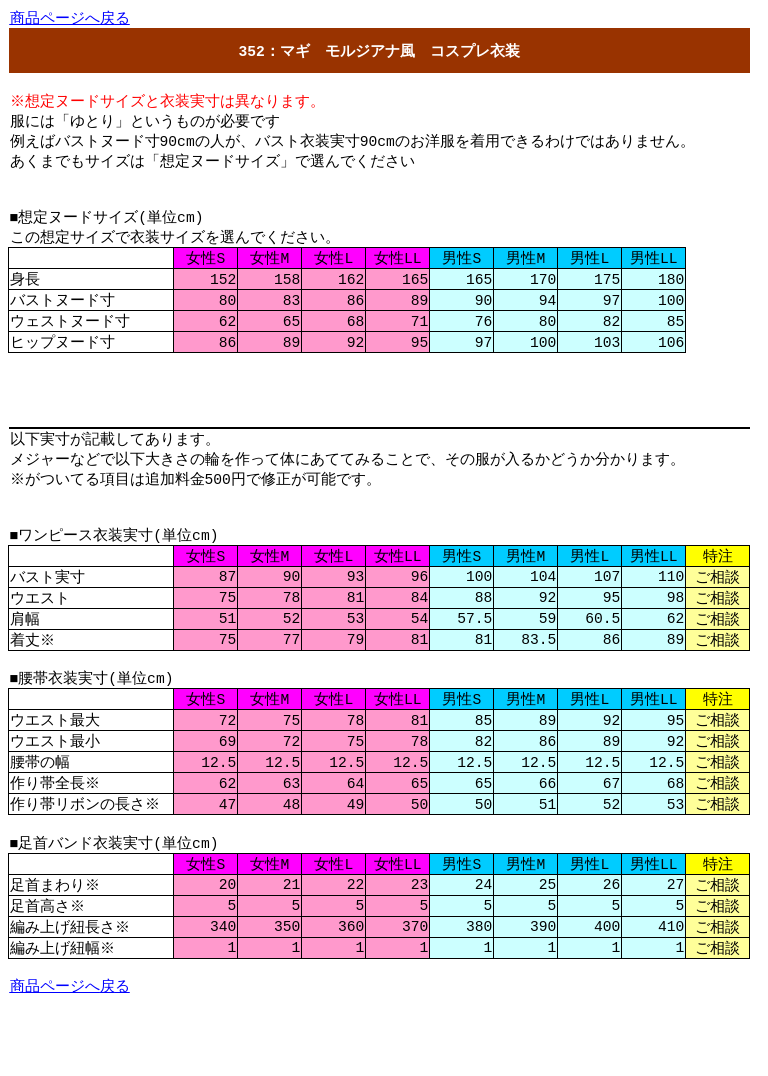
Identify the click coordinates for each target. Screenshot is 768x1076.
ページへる (70, 19)
